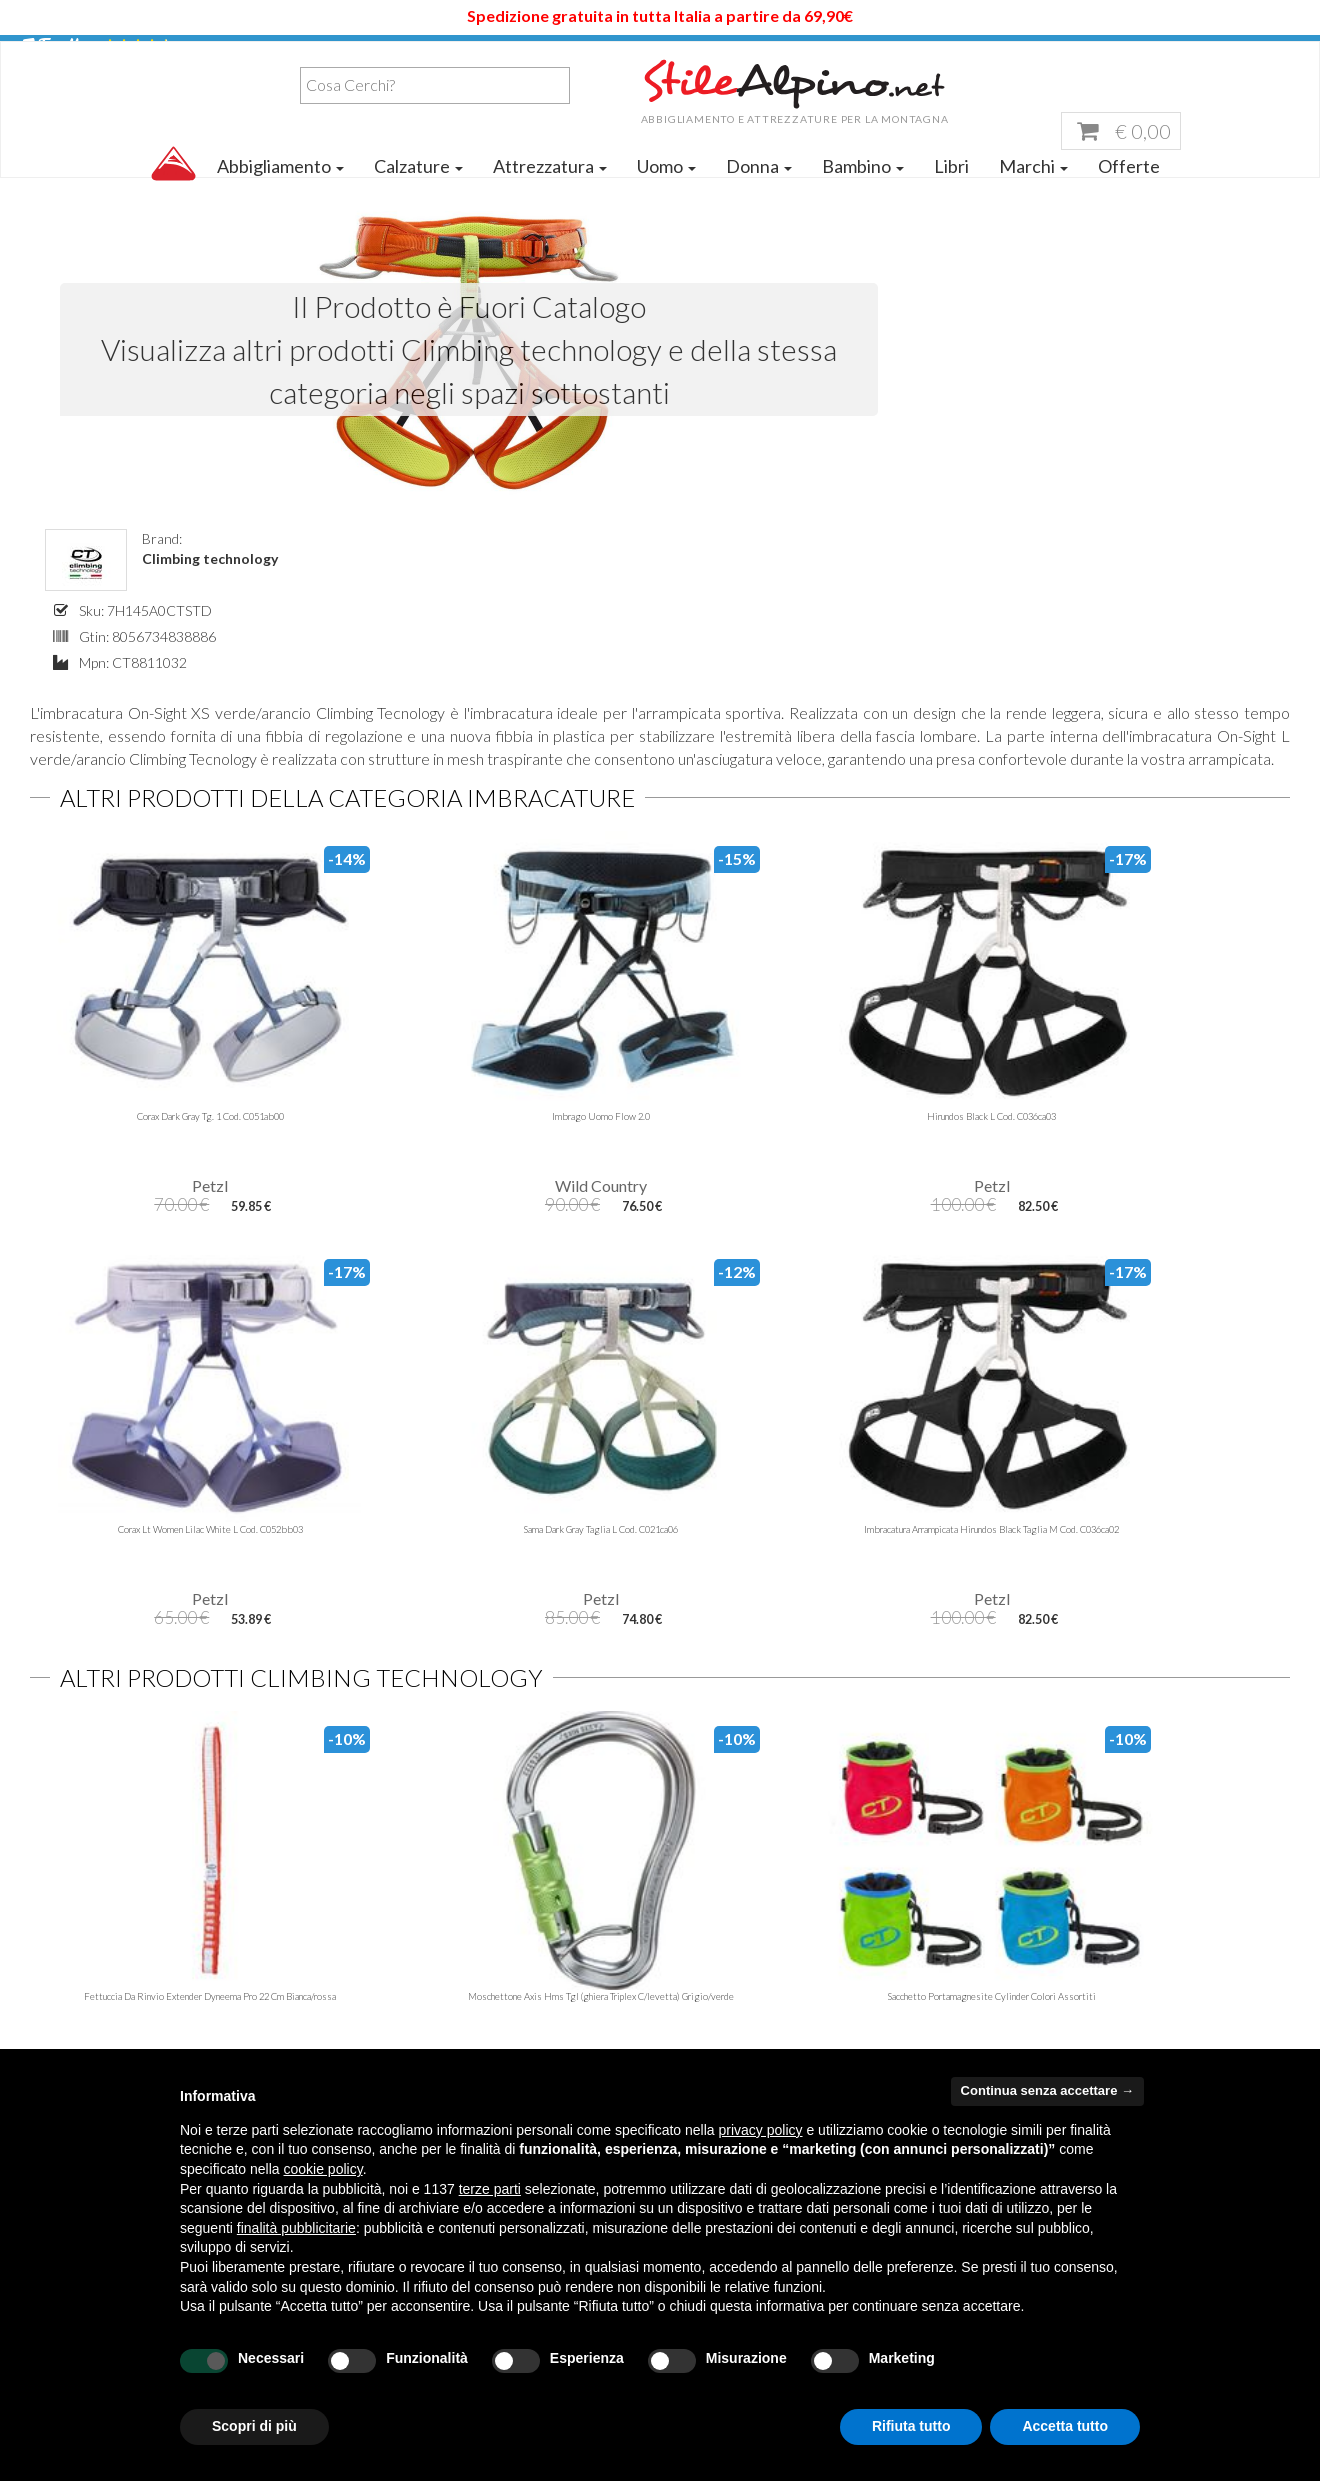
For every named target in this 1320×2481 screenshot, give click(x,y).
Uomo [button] (666, 192)
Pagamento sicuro (1056, 1976)
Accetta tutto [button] (1065, 2426)
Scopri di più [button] (254, 2426)
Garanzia (1025, 1948)
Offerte (1129, 192)
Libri (951, 192)
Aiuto (843, 52)
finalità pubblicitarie (296, 2228)
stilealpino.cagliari (806, 2003)
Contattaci (391, 1976)
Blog (370, 1948)
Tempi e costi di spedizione (1085, 1920)
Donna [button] (759, 192)
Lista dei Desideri (1132, 52)
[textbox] (171, 124)
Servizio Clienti (965, 52)
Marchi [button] (1033, 192)
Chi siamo (387, 1920)
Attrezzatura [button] (550, 192)
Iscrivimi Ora (820, 1777)
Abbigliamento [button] (280, 192)
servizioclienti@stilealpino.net (815, 1948)
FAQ (371, 2031)
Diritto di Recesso (1056, 2031)
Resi (1009, 2003)
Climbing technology (855, 328)
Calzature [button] (418, 192)
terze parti (490, 2189)
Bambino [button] (863, 192)
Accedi (1270, 52)
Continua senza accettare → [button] (1047, 2090)
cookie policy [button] (323, 2169)
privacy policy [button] (761, 2130)
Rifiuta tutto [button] (911, 2426)
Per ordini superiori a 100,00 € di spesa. (1190, 1667)
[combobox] (166, 124)
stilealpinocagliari (778, 1976)
